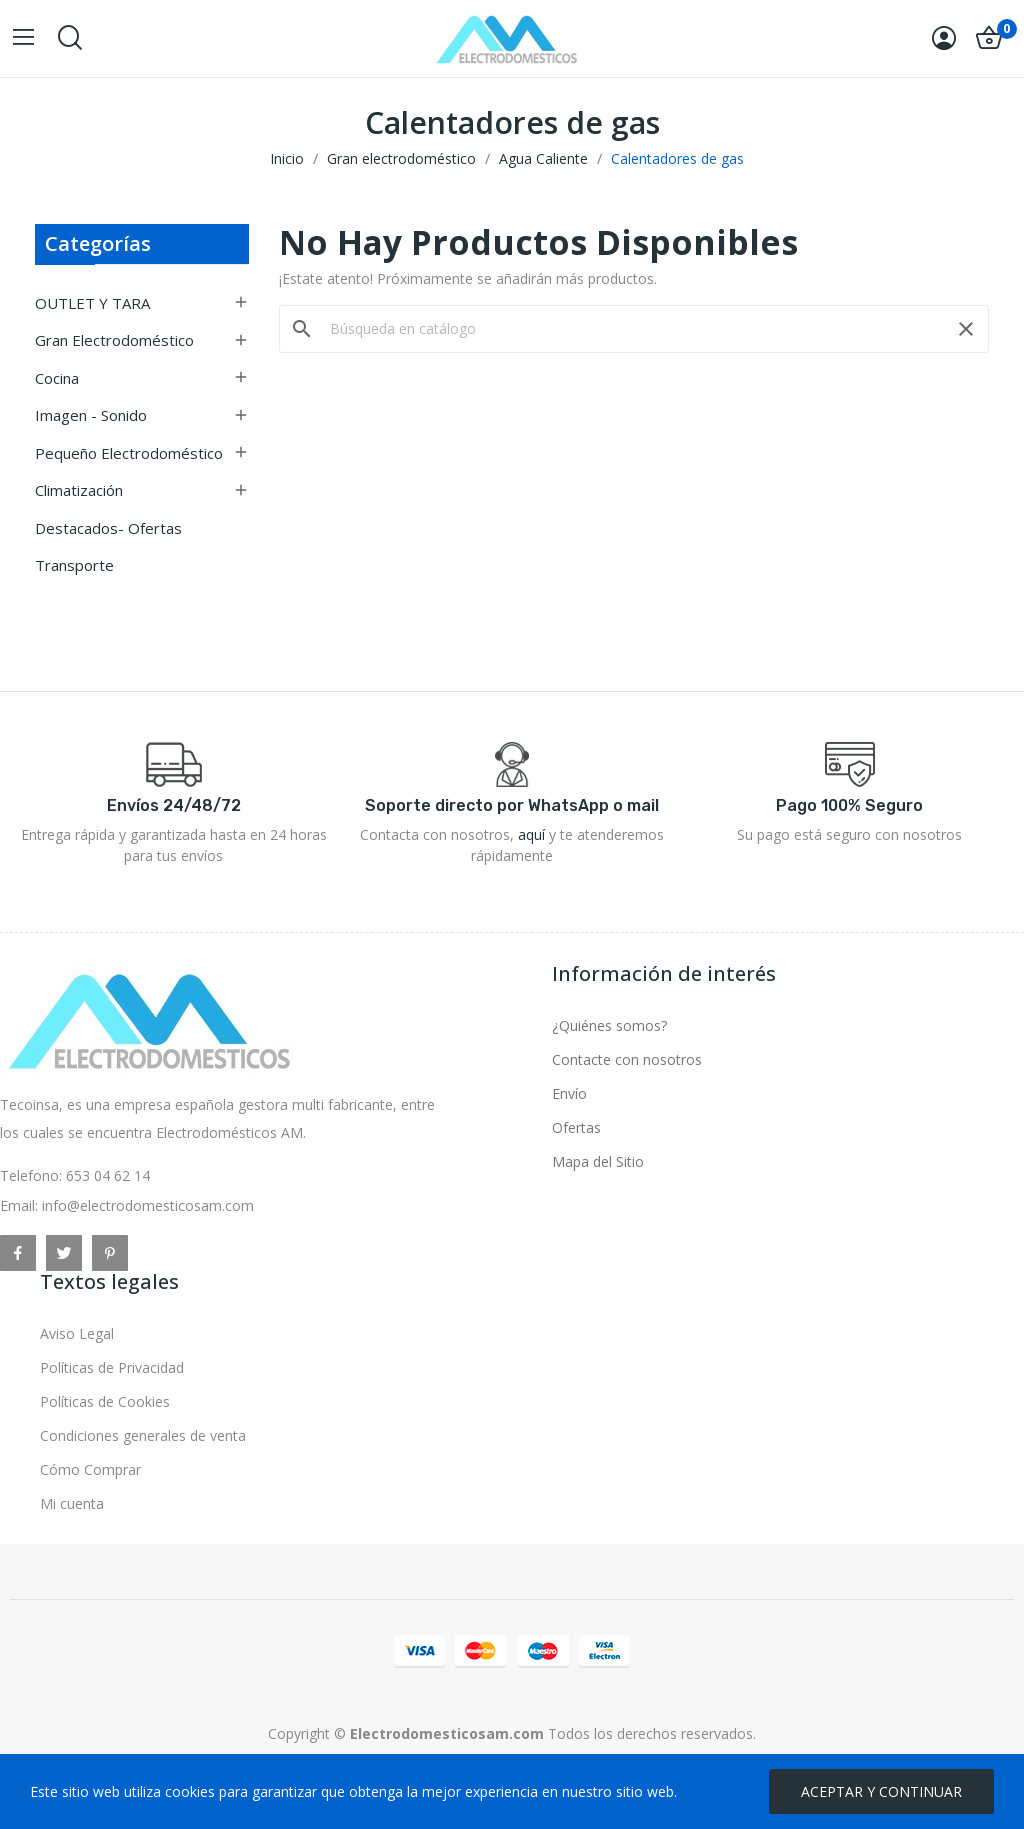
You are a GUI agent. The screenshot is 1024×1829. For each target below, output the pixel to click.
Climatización (79, 490)
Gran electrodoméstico (114, 340)
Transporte (74, 565)
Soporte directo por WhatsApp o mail (512, 805)
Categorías (98, 243)
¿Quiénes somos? (609, 1025)
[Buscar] (634, 329)
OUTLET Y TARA (92, 303)
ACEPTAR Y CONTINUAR (881, 1791)
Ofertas (576, 1127)
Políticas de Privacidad (112, 1367)
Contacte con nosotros (627, 1059)
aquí (531, 834)
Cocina (57, 378)
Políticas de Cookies (105, 1401)
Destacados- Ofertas (108, 528)
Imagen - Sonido (91, 415)
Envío (569, 1093)
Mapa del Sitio (598, 1161)
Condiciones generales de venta (143, 1435)
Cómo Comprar (90, 1469)
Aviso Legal (77, 1333)
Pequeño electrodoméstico (129, 453)
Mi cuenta (72, 1503)
